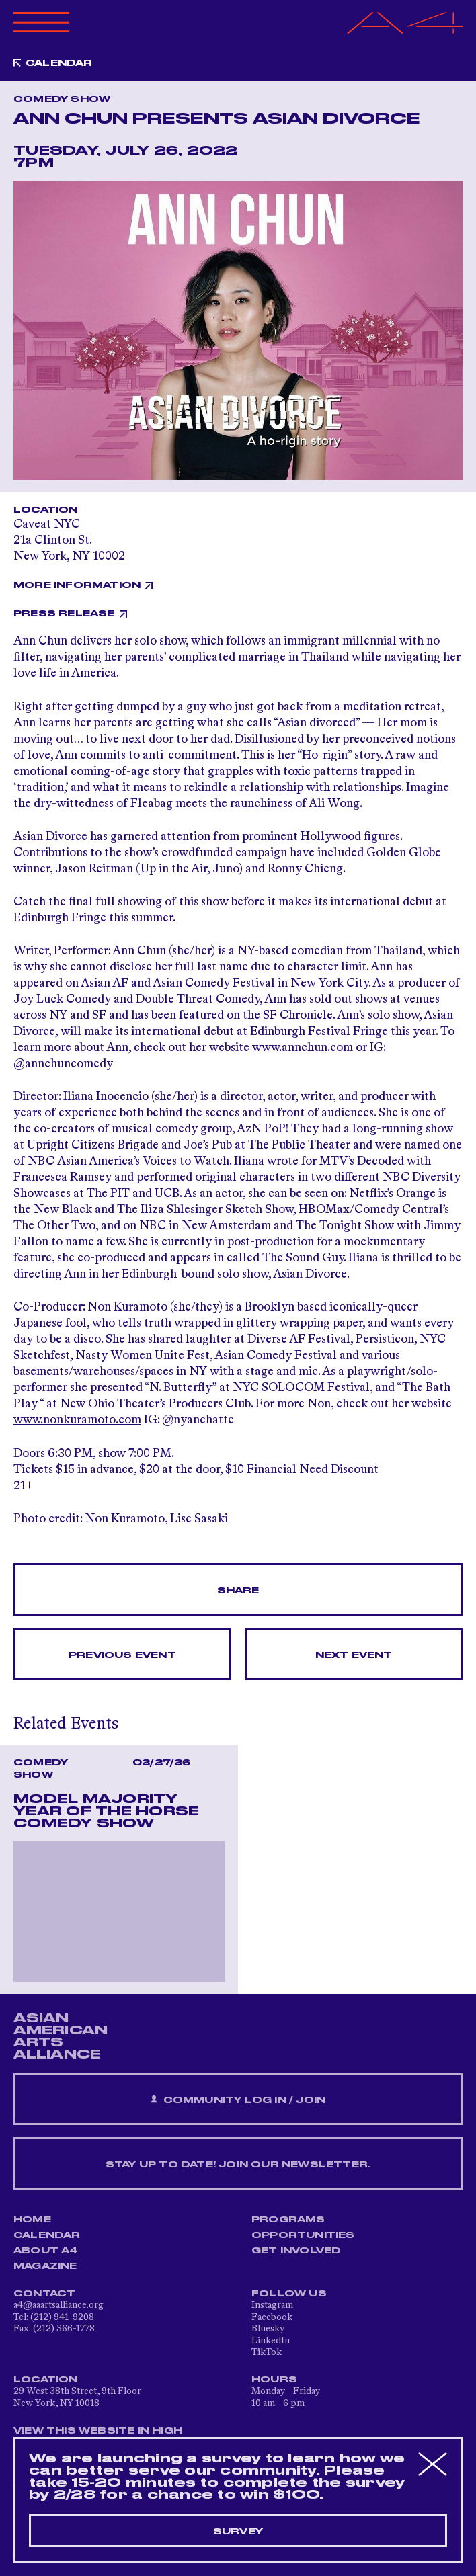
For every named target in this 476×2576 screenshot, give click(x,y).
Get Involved (296, 2251)
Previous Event (122, 1655)
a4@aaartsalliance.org (58, 2305)
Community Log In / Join (238, 2099)
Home (32, 2220)
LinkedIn (270, 2340)
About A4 (46, 2251)
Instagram (272, 2305)
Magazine (45, 2266)
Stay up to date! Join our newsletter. (238, 2165)
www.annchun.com (302, 1048)
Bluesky (267, 2328)
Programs (288, 2220)
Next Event (354, 1655)
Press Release (64, 614)
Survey (238, 2532)
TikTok (266, 2352)
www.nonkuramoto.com (77, 1420)
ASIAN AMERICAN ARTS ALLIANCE (60, 2036)
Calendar (59, 63)
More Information (77, 585)
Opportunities (303, 2235)
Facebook (271, 2317)
